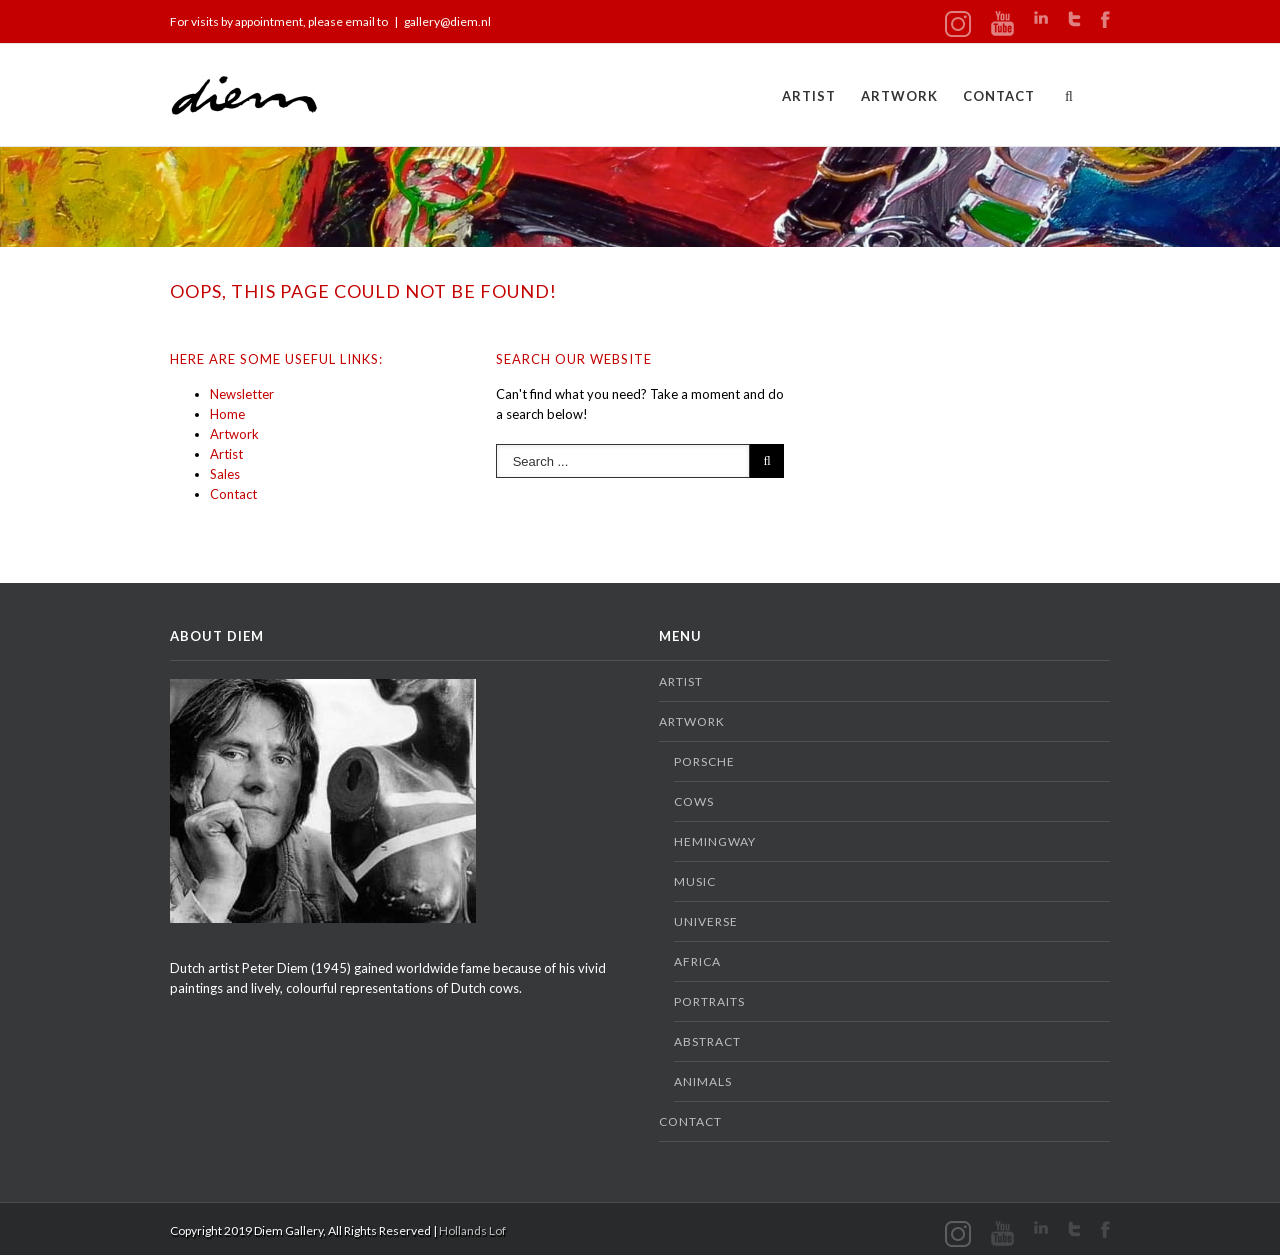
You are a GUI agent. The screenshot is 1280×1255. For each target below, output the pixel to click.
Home (227, 414)
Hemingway (715, 841)
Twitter (1074, 19)
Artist (809, 96)
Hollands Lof (472, 1230)
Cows (694, 801)
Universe (706, 921)
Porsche (704, 761)
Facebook (1105, 19)
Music (695, 881)
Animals (703, 1081)
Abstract (707, 1041)
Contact (999, 96)
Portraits (709, 1001)
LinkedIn (1041, 17)
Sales (225, 474)
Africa (697, 961)
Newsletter (242, 394)
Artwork (899, 96)
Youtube (1002, 23)
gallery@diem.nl (447, 21)
